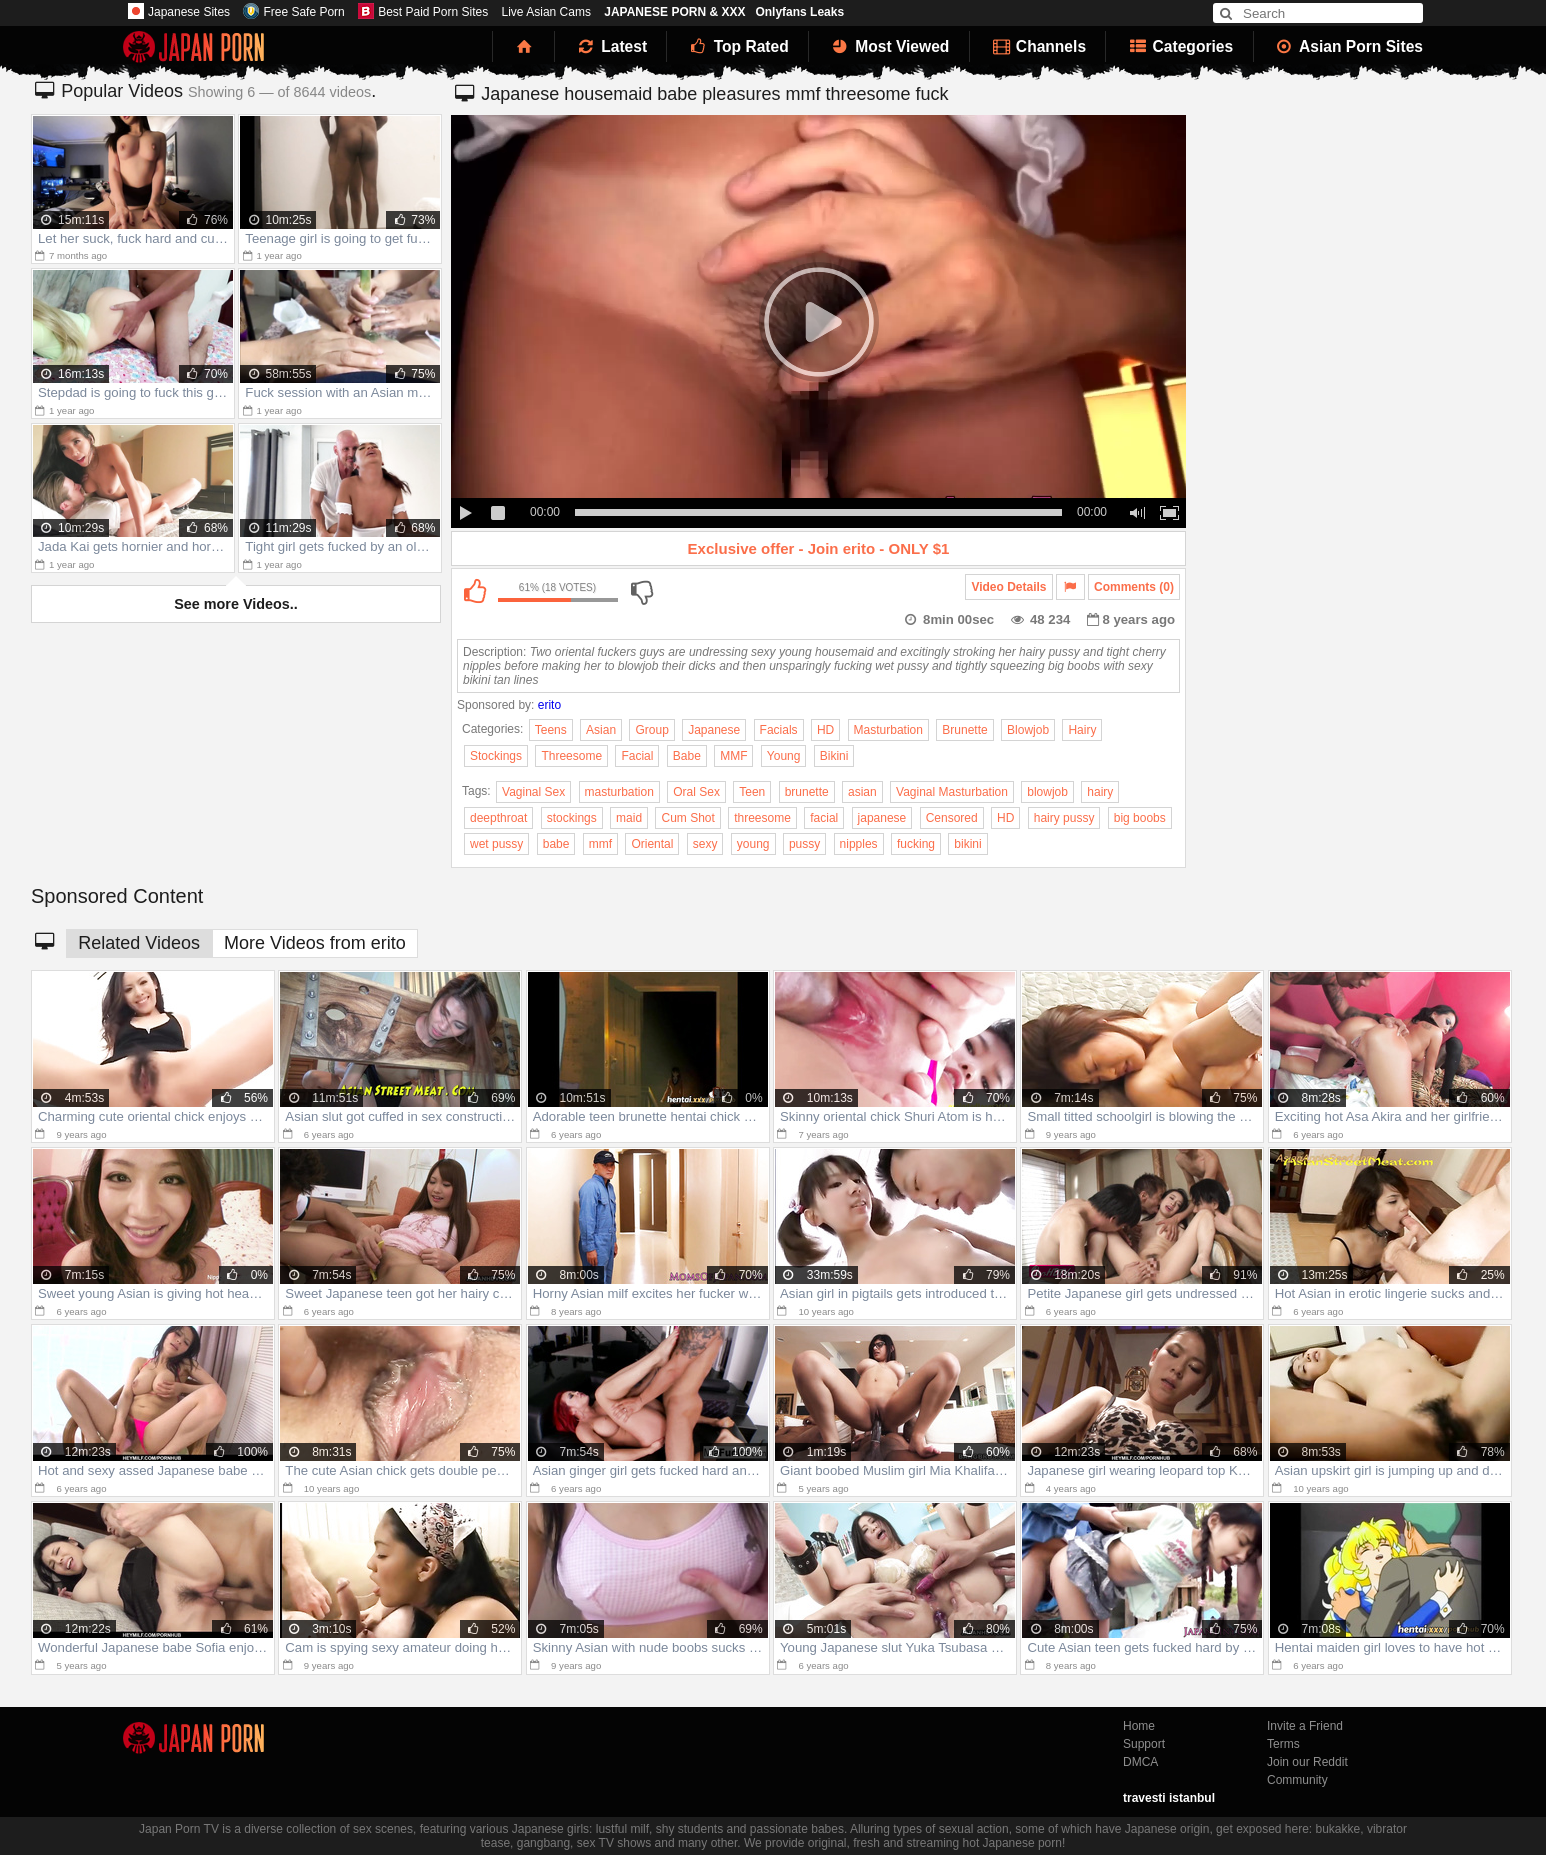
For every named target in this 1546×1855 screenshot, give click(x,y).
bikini (967, 844)
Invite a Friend (1305, 1726)
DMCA (1140, 1762)
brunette (807, 792)
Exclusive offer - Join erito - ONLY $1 (819, 548)
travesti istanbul (1169, 1798)
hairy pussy (1064, 818)
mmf (600, 844)
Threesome (571, 756)
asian (862, 792)
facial (824, 818)
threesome (762, 818)
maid (629, 818)
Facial (637, 756)
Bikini (834, 756)
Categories (1179, 46)
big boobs (1140, 818)
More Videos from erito (315, 943)
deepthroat (498, 818)
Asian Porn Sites (1349, 46)
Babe (687, 756)
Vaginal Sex (533, 792)
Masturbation (888, 730)
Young (784, 756)
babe (556, 844)
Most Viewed (889, 46)
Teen (752, 792)
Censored (952, 818)
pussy (804, 844)
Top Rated (737, 46)
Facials (779, 730)
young (753, 844)
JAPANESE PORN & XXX (674, 12)
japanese (882, 818)
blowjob (1047, 792)
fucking (916, 844)
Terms (1283, 1744)
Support (1144, 1744)
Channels (1038, 46)
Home (1139, 1726)
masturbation (619, 792)
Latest (611, 46)
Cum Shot (687, 818)
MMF (733, 756)
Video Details (1008, 587)
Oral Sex (696, 792)
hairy (1100, 792)
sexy (705, 844)
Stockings (496, 756)
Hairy (1082, 730)
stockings (572, 818)
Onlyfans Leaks (799, 12)
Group (651, 730)
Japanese (714, 730)
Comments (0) (1134, 587)
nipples (859, 844)
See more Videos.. (236, 604)
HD (825, 730)
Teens (551, 730)
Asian (601, 730)
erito (549, 705)
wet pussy (496, 844)
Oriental (652, 844)
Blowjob (1028, 730)
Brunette (964, 730)
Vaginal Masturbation (952, 792)
